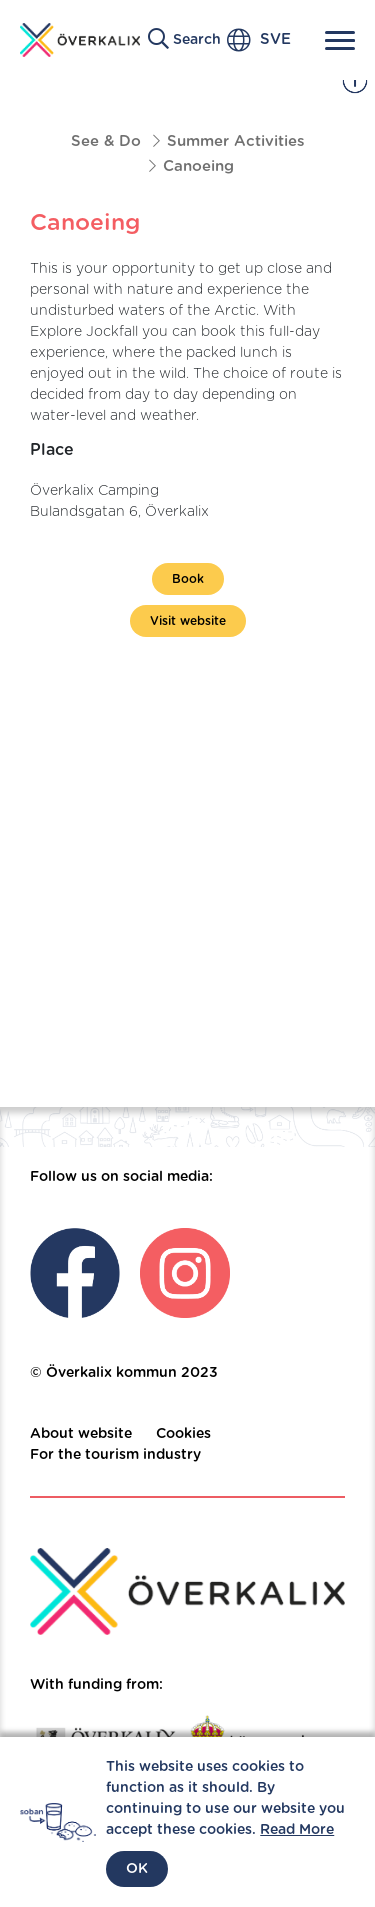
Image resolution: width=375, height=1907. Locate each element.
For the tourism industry (115, 1455)
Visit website (188, 621)
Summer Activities (236, 141)
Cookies (183, 1434)
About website (81, 1434)
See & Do (106, 141)
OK (137, 1869)
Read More (297, 1830)
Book (188, 579)
